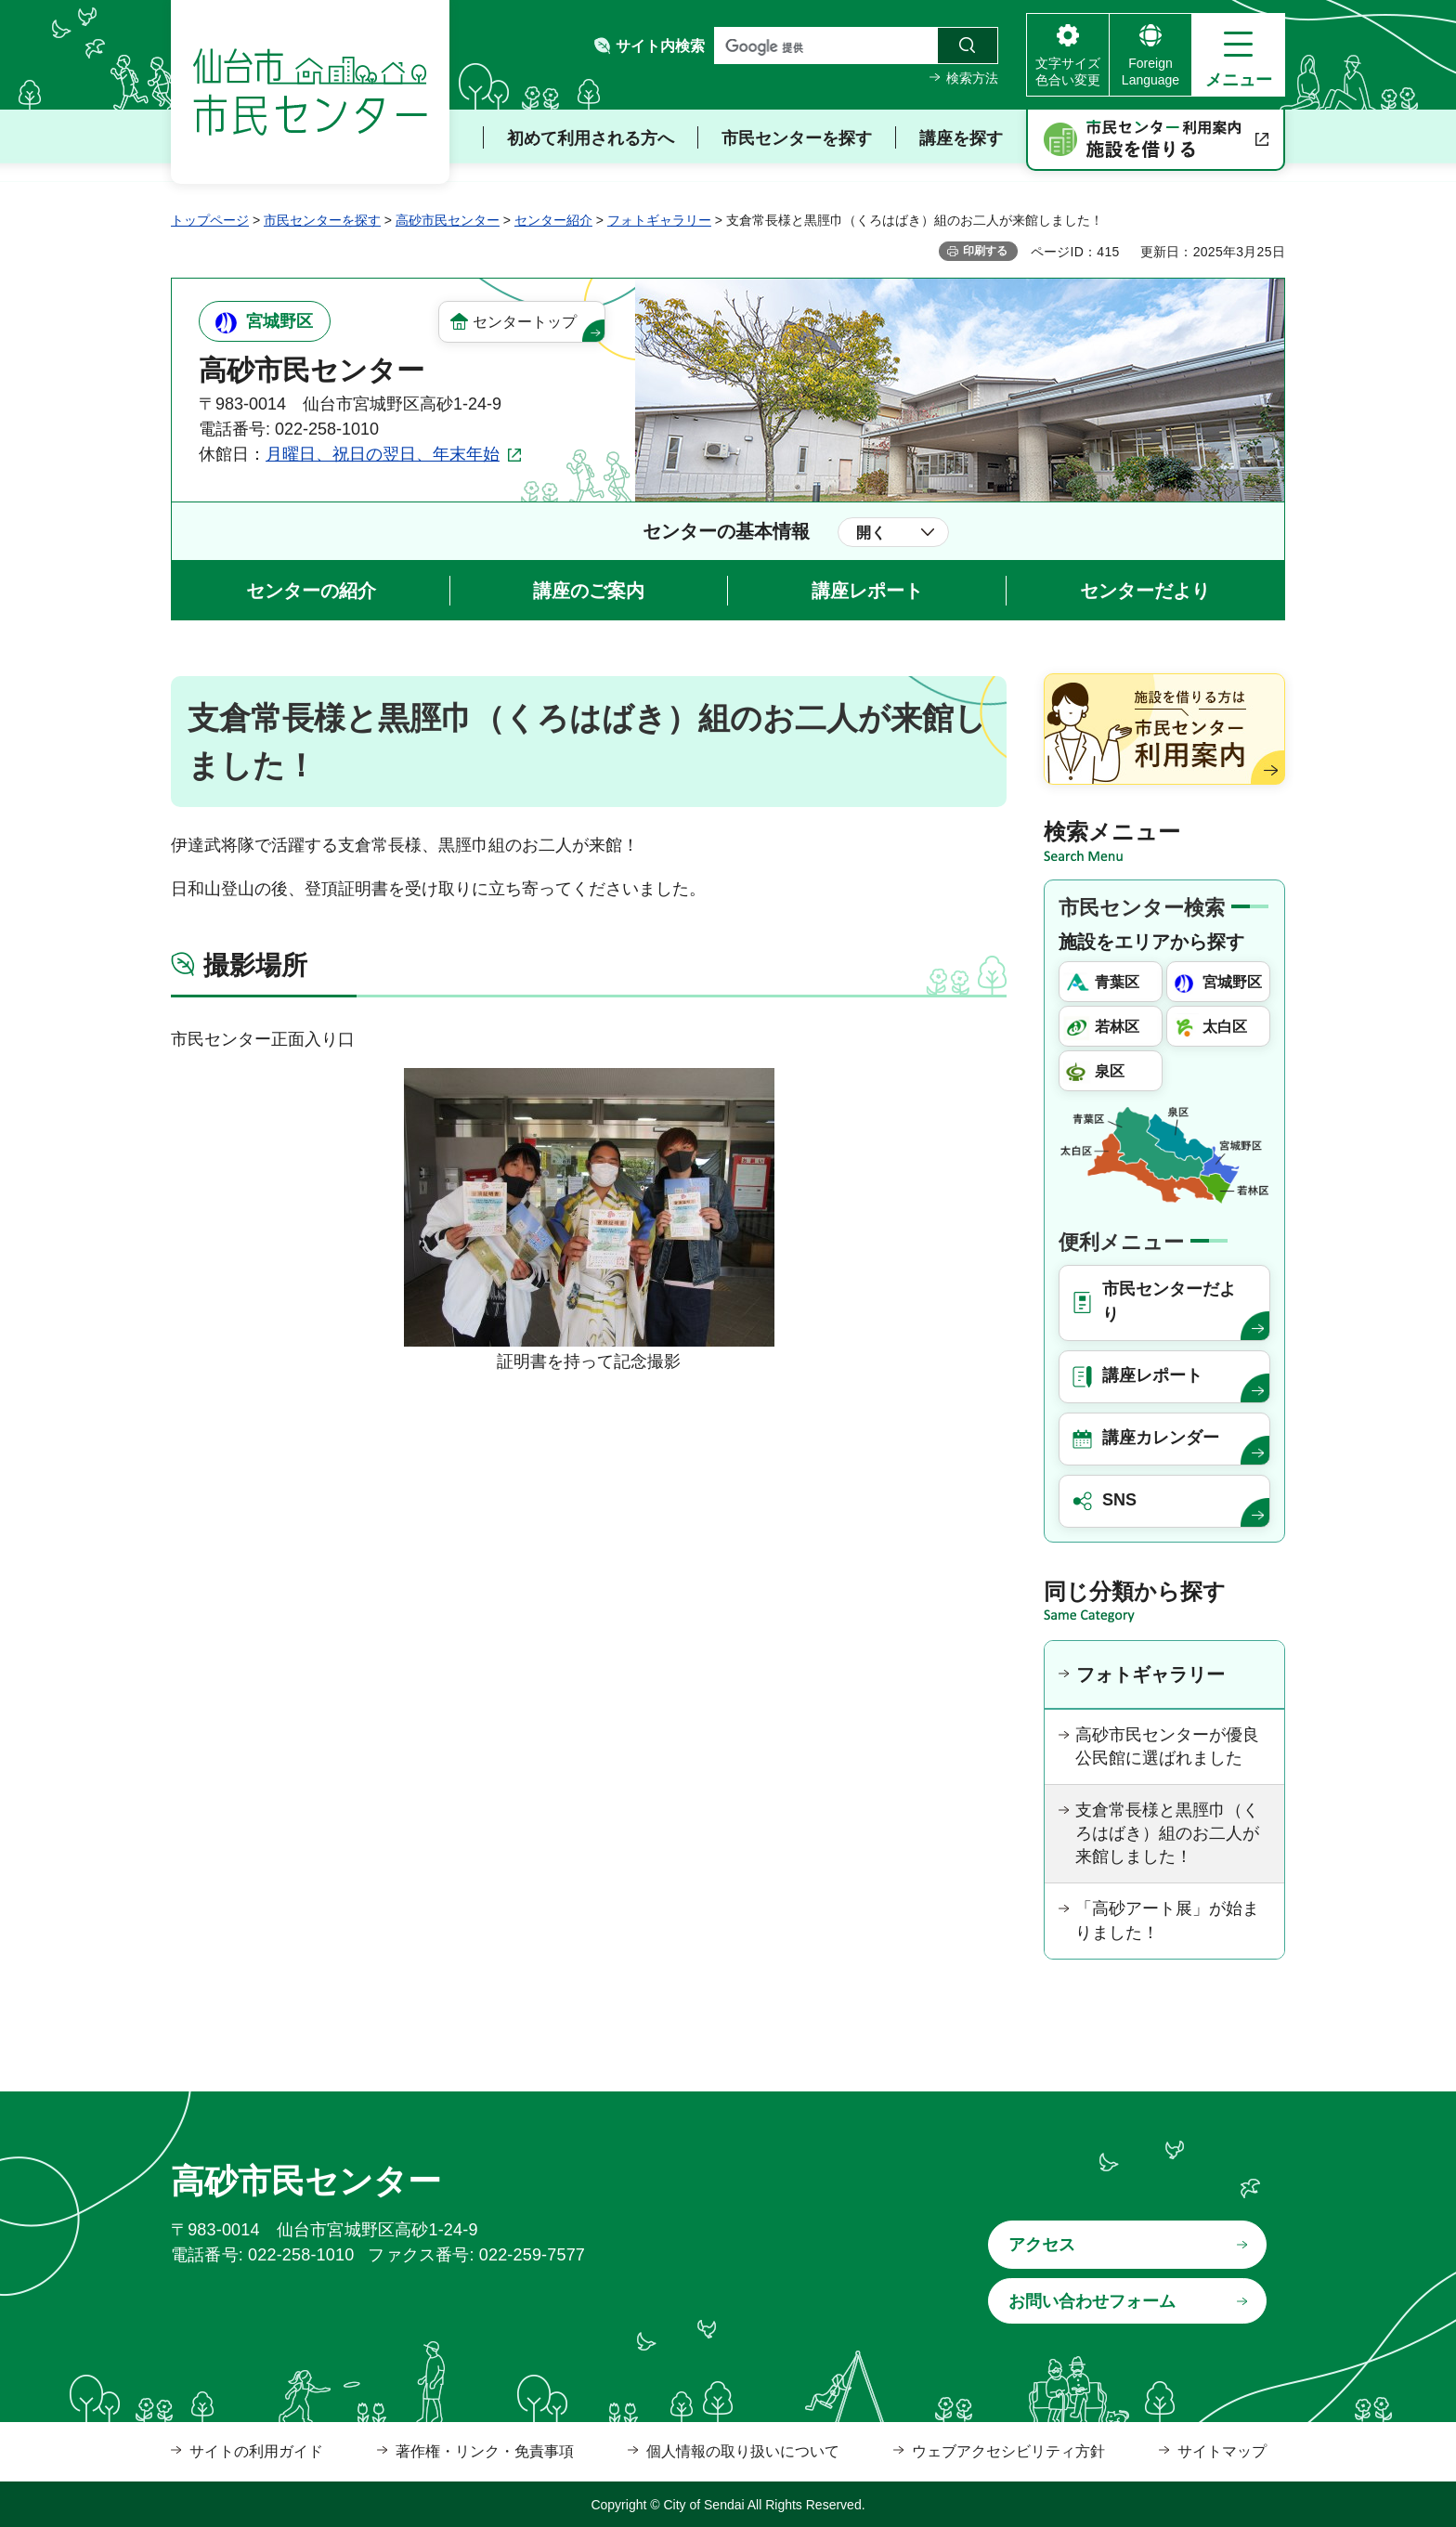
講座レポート (867, 590)
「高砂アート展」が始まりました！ (1167, 1920)
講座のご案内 (588, 590)
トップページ (210, 220)
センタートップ (525, 322)
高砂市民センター (448, 220)
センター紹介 (553, 220)
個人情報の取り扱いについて (742, 2451)
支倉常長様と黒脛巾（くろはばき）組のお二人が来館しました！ (1167, 1833)
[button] (1238, 55)
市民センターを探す (322, 220)
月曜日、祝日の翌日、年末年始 (383, 454)
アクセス (1041, 2244)
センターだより (1145, 590)
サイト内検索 (660, 46)
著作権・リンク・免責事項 (485, 2451)
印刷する (985, 250)
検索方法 (972, 78)
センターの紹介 (311, 590)
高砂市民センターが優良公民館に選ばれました (1167, 1746)
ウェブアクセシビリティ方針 (1008, 2451)
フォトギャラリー (659, 220)
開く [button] (871, 533)
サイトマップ (1222, 2451)
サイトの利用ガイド (256, 2451)
